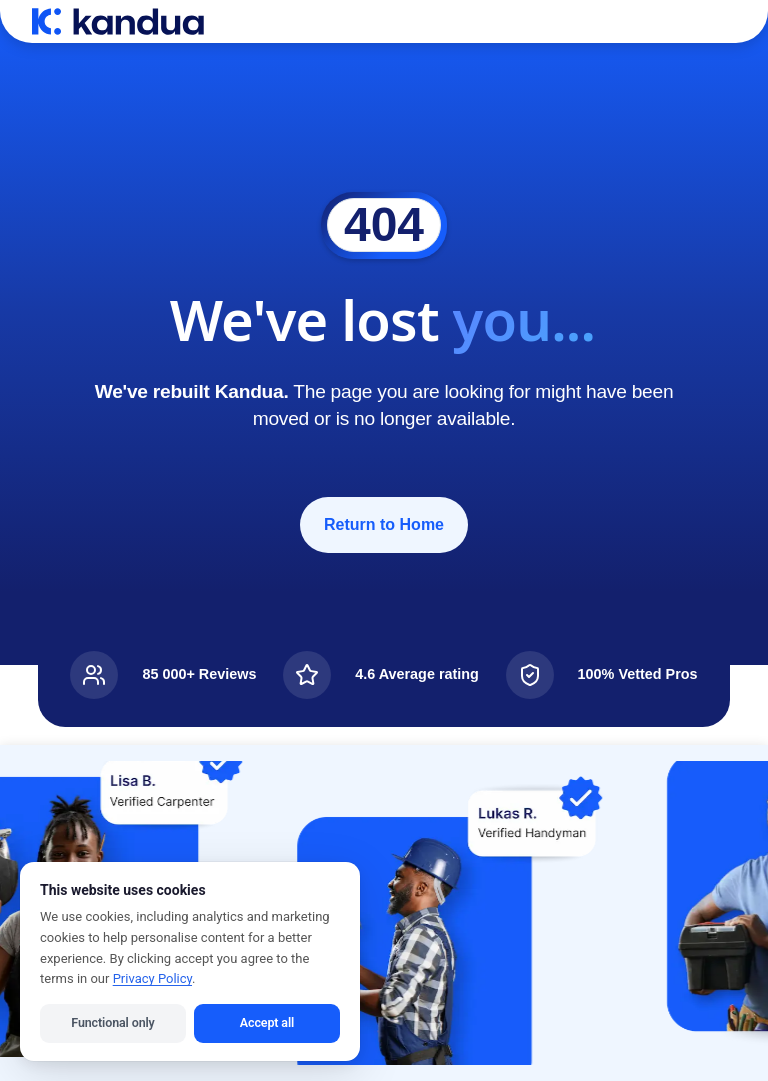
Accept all (267, 1022)
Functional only (112, 1022)
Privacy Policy (152, 978)
